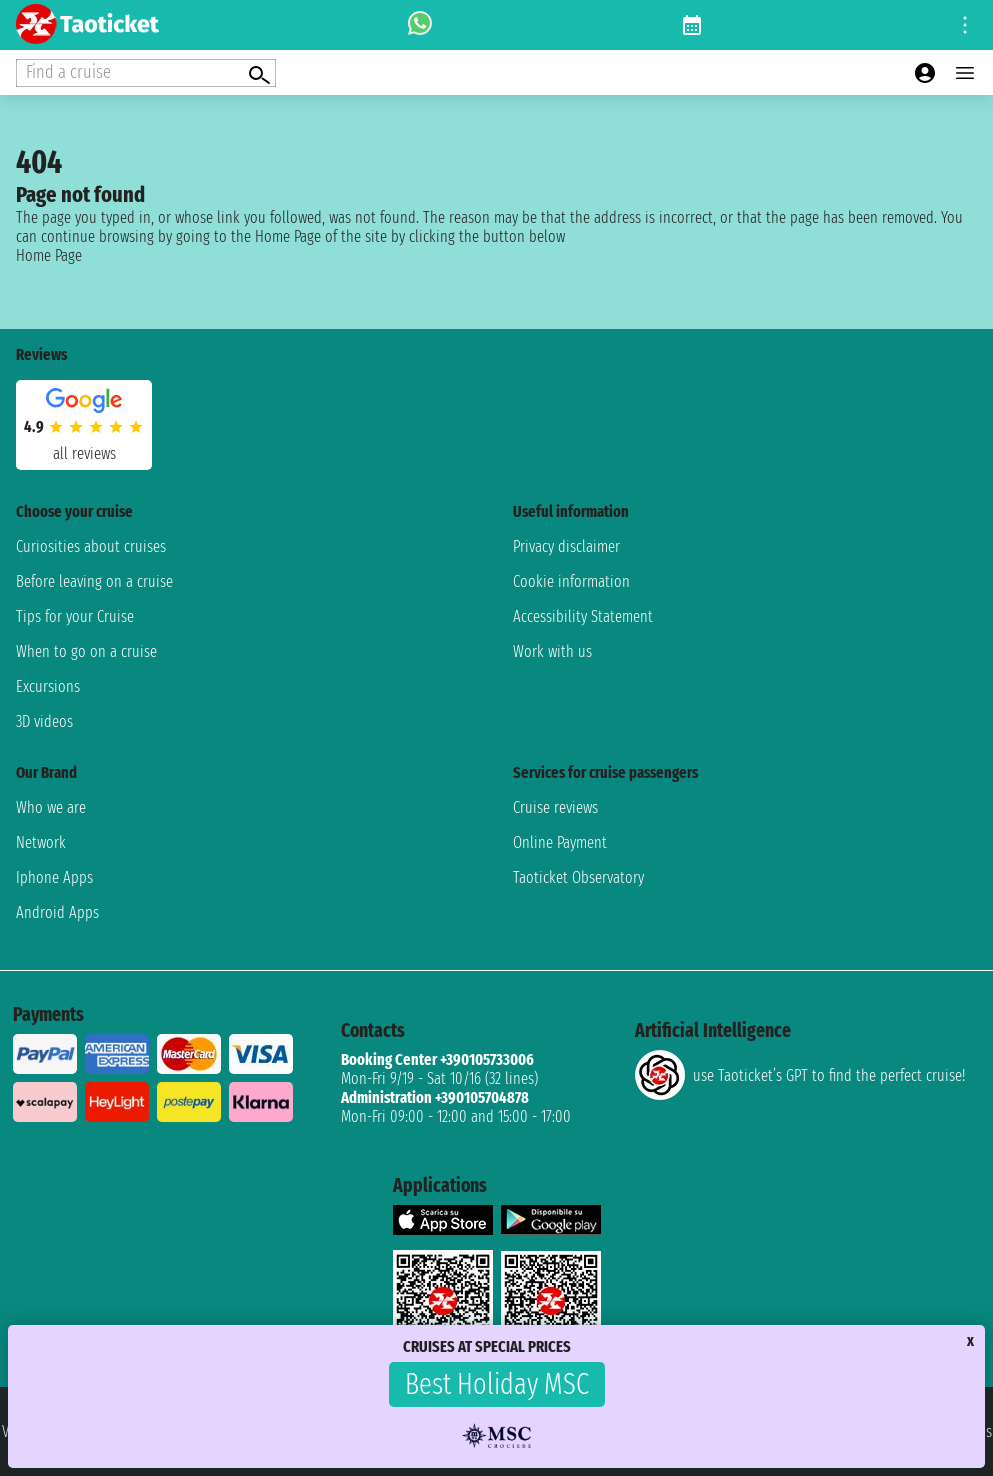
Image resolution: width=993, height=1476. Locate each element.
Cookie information (571, 581)
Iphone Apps (54, 877)
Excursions (48, 686)
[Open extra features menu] (146, 73)
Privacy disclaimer (566, 546)
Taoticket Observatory (578, 877)
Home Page (49, 255)
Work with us (552, 651)
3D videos (44, 721)
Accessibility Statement (583, 616)
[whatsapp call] (420, 25)
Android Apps (57, 912)
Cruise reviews (555, 807)
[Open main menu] (965, 73)
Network (41, 842)
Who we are (51, 807)
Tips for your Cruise (75, 616)
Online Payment (560, 842)
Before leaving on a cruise (94, 581)
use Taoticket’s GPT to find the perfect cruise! (800, 1075)
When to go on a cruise (86, 651)
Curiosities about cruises (91, 546)
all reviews (84, 453)
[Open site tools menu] (965, 25)
